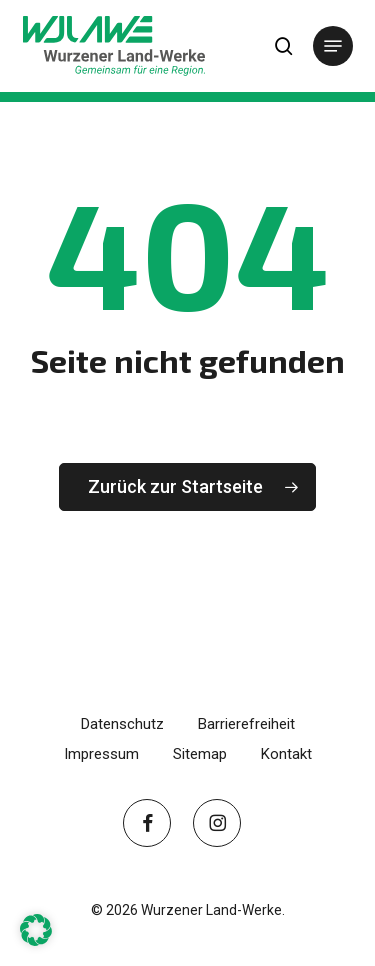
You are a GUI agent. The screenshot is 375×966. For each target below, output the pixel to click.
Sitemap (200, 754)
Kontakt (286, 754)
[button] (333, 46)
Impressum (101, 754)
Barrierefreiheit (246, 724)
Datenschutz (122, 724)
